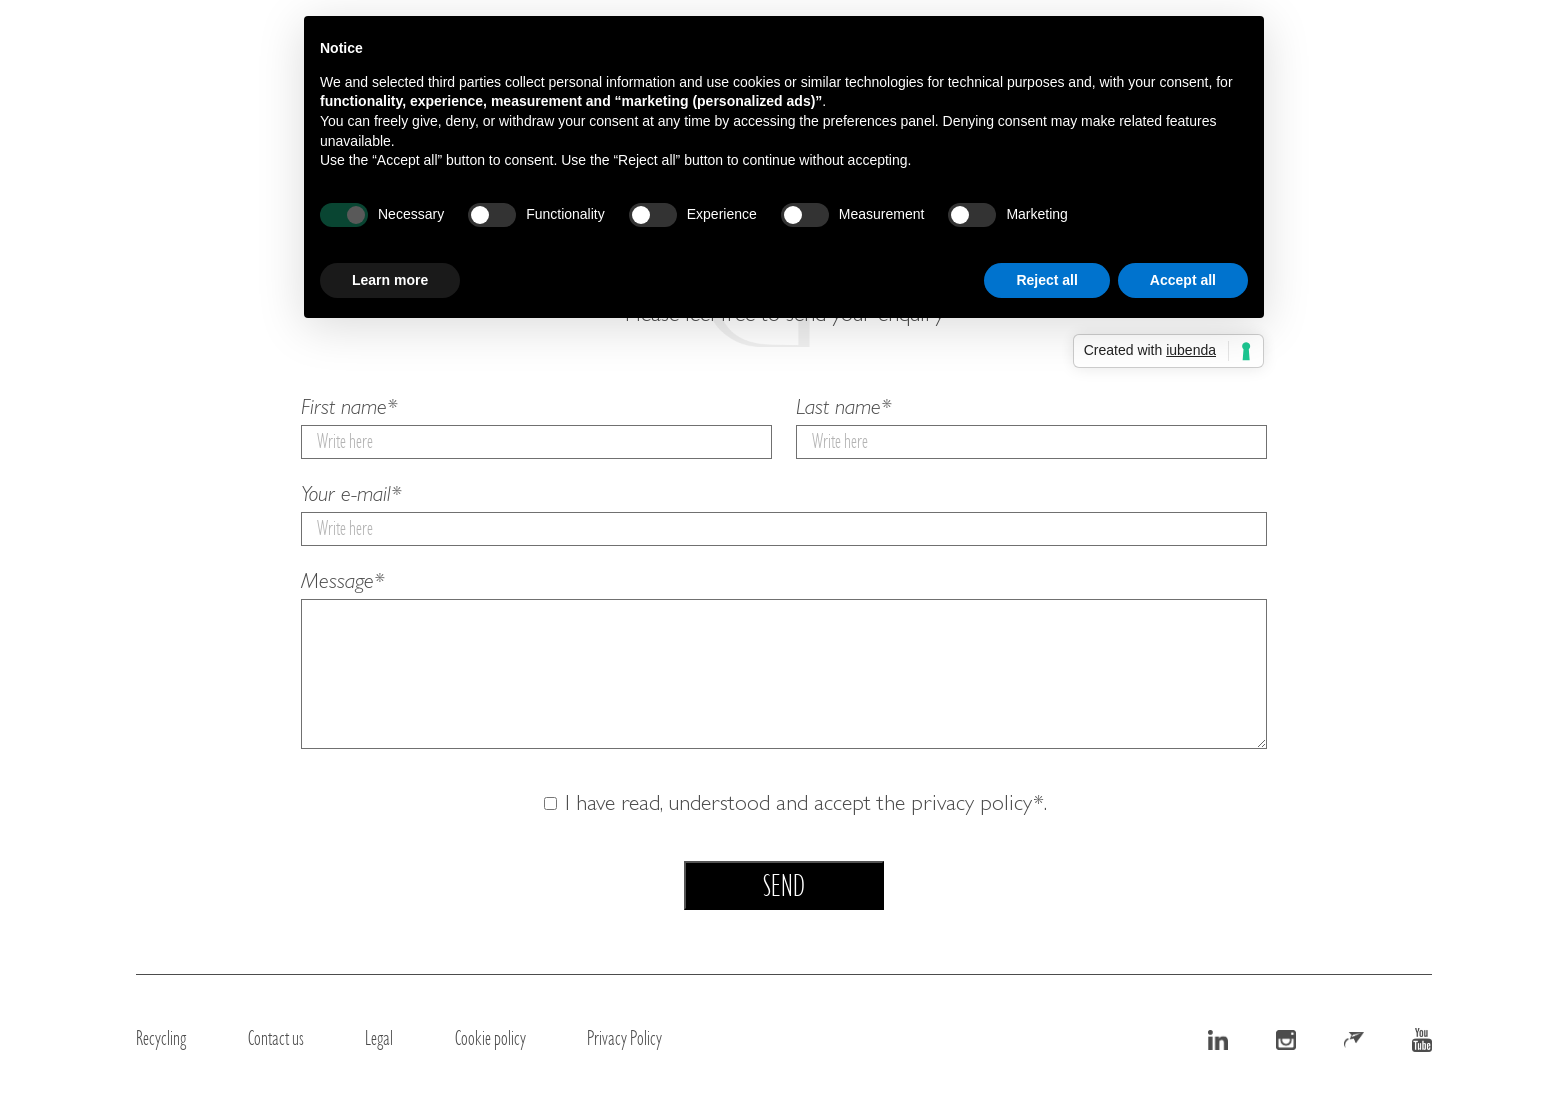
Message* (784, 664)
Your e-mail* (784, 514)
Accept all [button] (1183, 280)
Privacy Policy (624, 1037)
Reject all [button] (1046, 280)
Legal (379, 1037)
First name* (536, 427)
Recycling (161, 1037)
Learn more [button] (390, 280)
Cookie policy (490, 1037)
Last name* (1031, 427)
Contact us (276, 1037)
